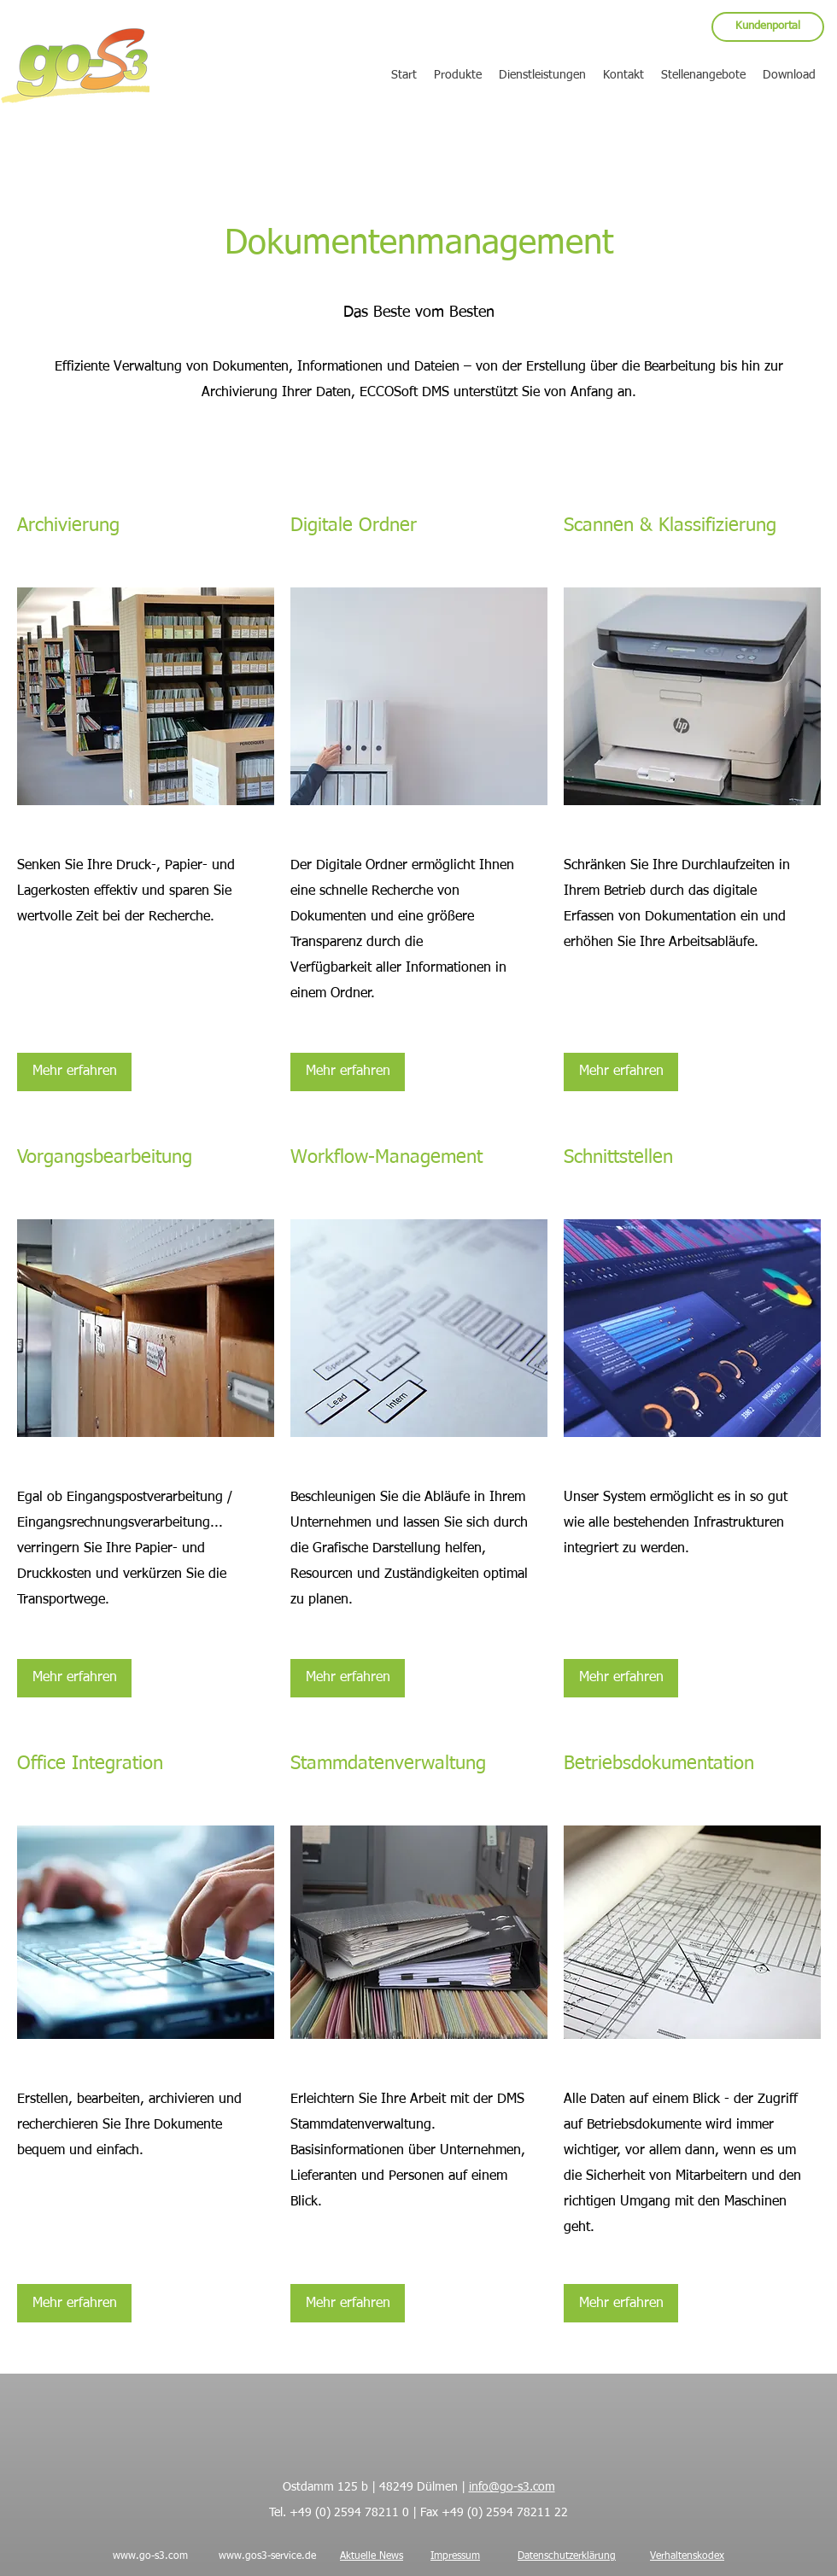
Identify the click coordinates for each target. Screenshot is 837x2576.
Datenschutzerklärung (567, 2556)
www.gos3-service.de (267, 2556)
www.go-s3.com (150, 2556)
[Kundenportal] (767, 27)
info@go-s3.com (512, 2487)
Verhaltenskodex (687, 2556)
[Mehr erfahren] (74, 1072)
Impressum (455, 2556)
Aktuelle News (371, 2556)
